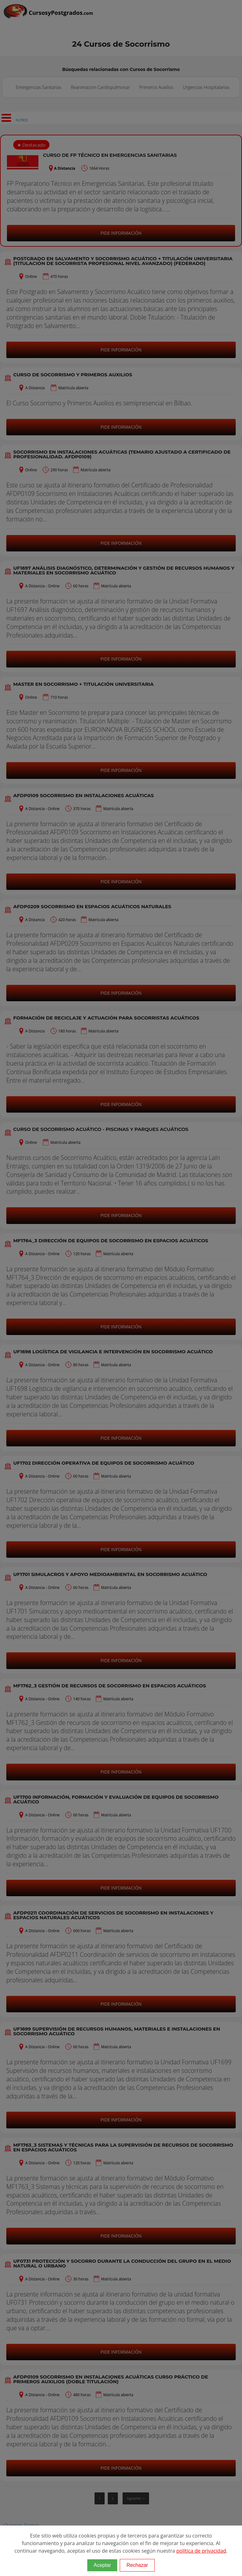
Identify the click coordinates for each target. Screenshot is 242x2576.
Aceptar (102, 2565)
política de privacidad (201, 2550)
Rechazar (137, 2565)
